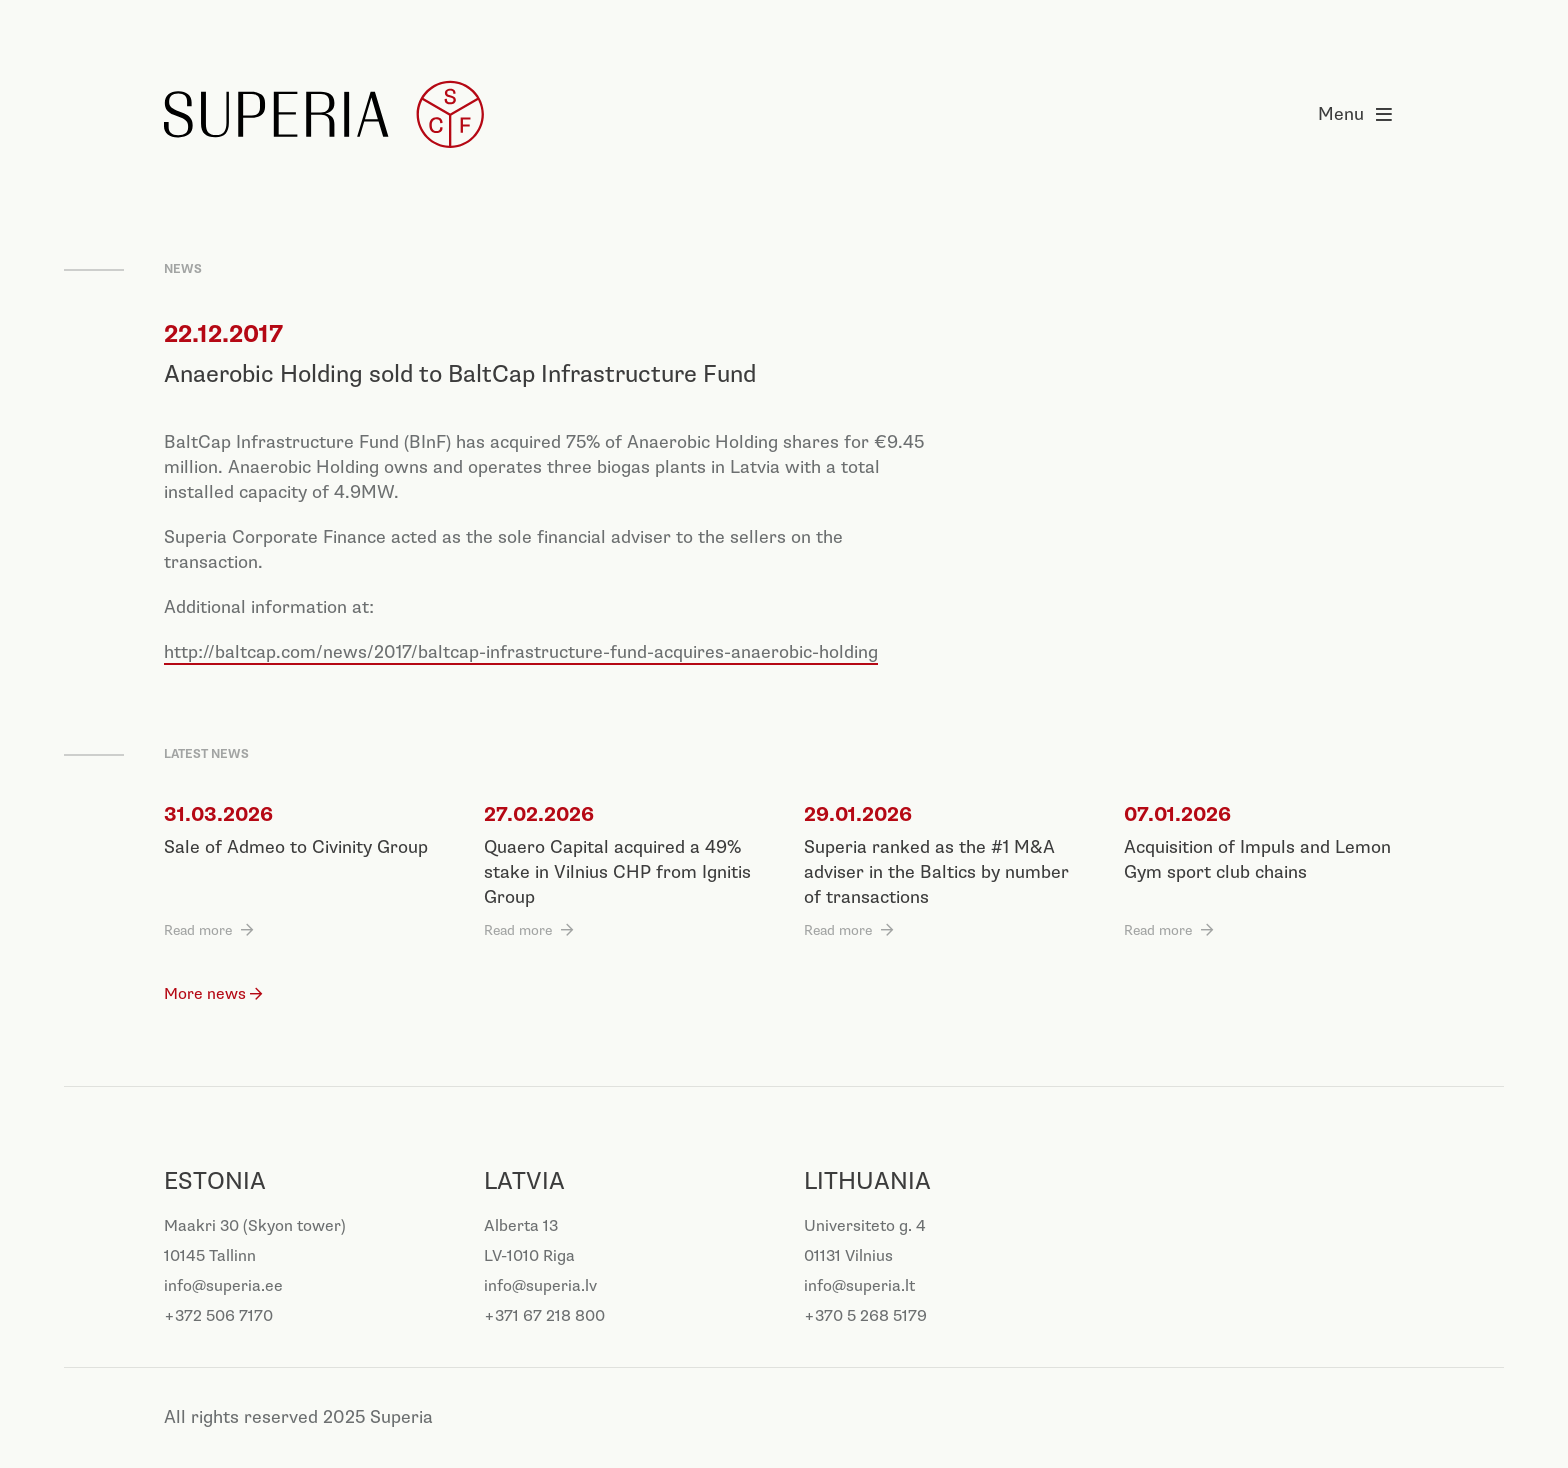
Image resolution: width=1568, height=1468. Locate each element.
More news (205, 994)
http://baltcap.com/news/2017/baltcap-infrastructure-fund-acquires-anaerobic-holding (521, 652)
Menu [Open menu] (1361, 115)
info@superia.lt (859, 1286)
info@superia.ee (223, 1286)
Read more (198, 930)
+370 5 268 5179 (865, 1316)
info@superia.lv (540, 1286)
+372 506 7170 (218, 1316)
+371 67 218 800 (544, 1316)
